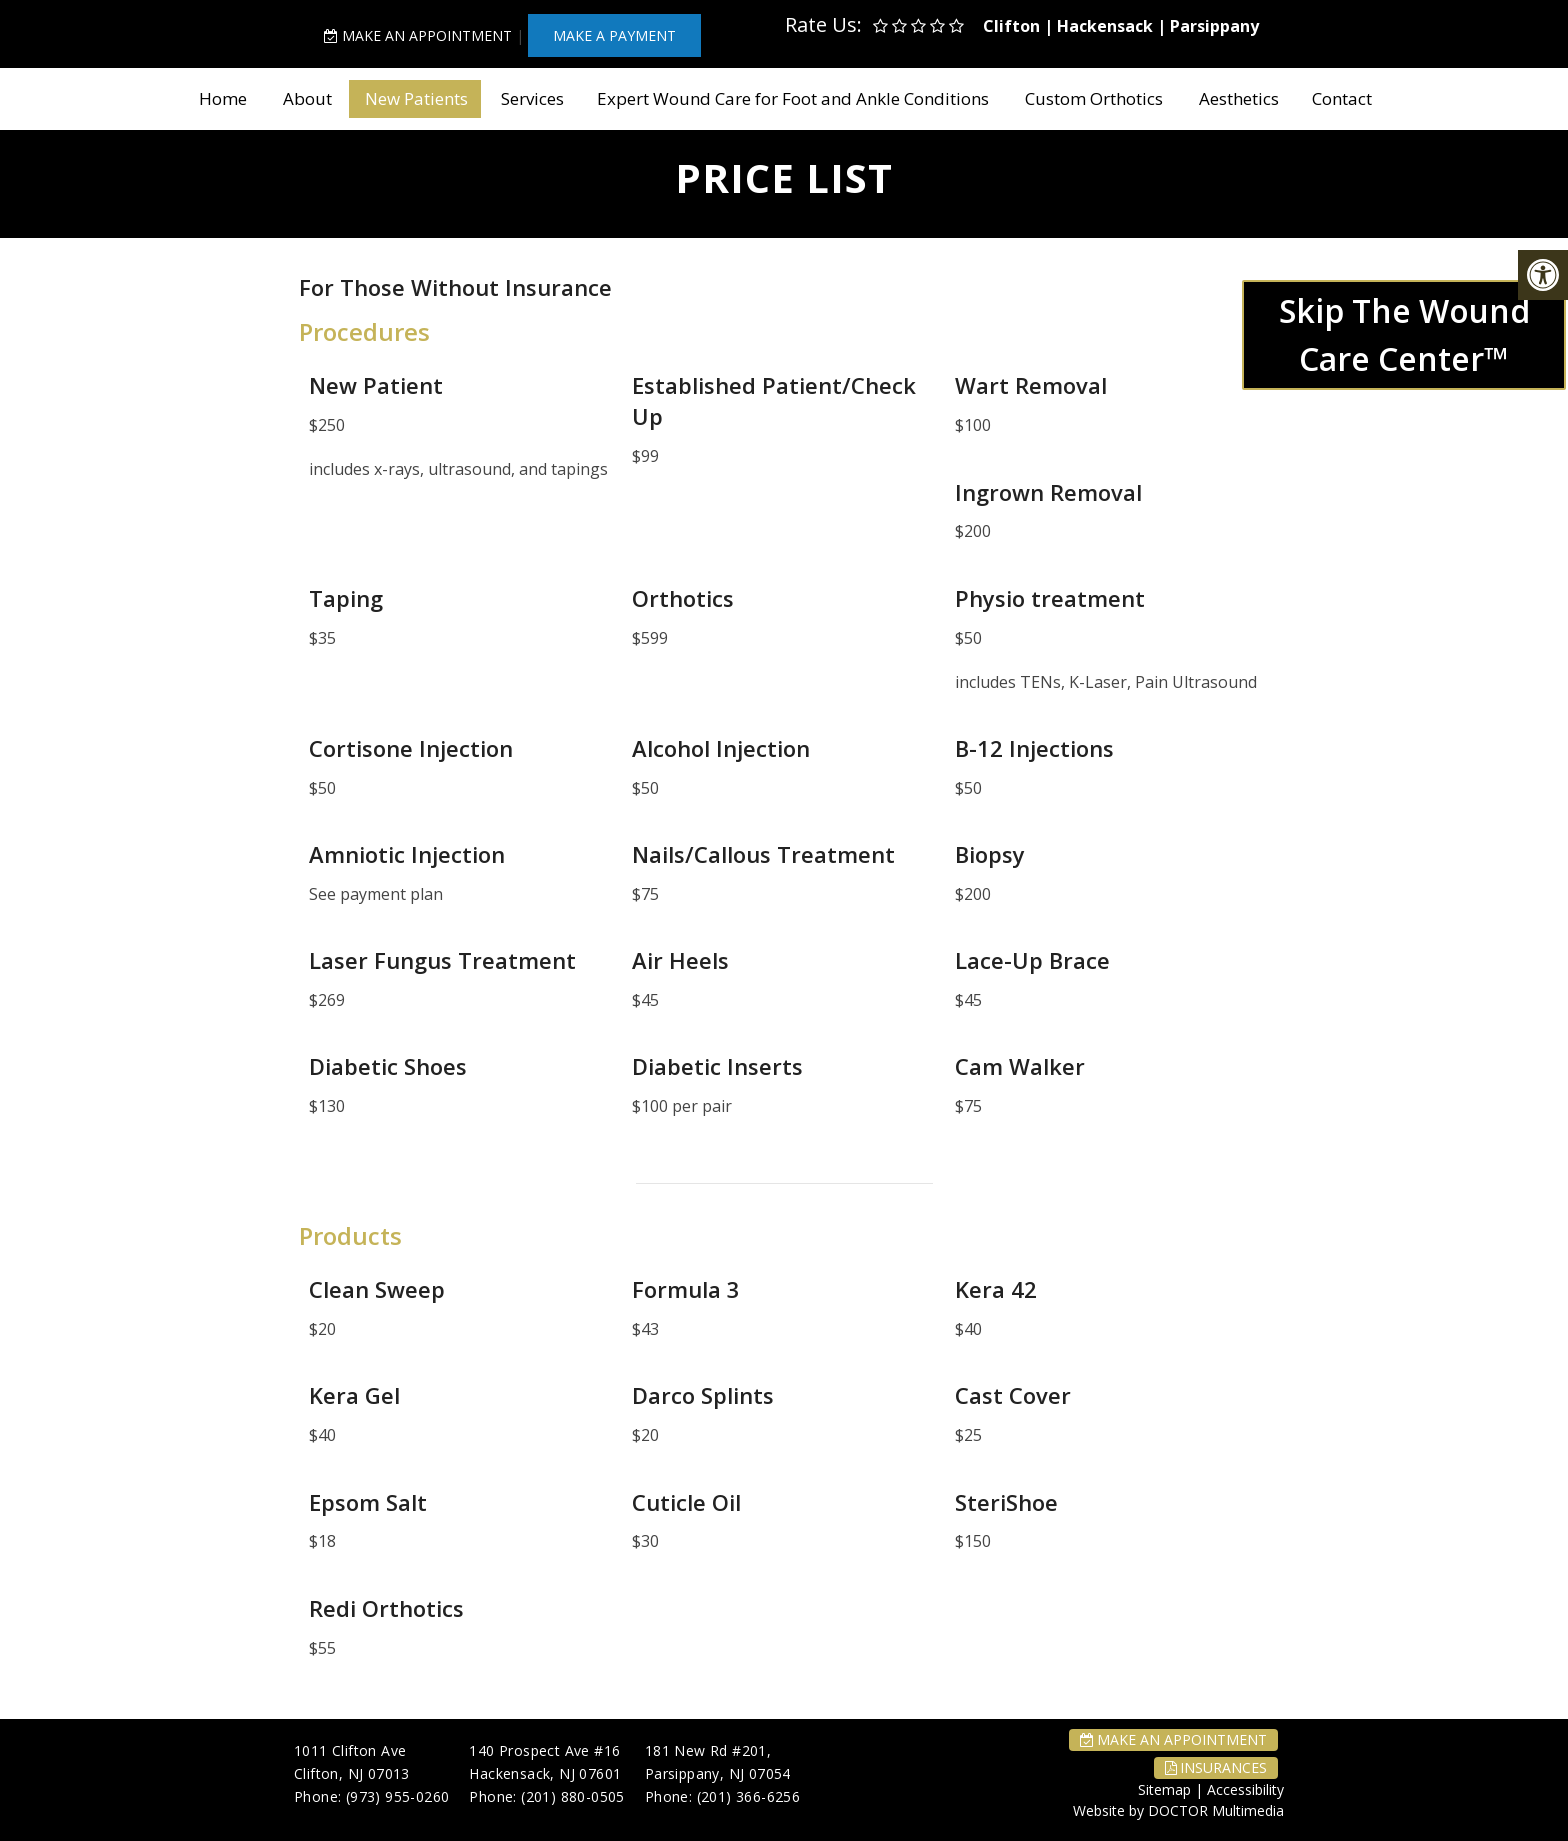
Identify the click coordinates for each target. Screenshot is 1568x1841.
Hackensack (1105, 26)
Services (532, 98)
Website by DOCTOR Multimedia (1178, 1810)
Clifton (1011, 26)
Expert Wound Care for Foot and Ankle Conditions (793, 98)
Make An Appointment (418, 35)
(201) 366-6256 (749, 1796)
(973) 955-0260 (398, 1796)
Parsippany (1214, 26)
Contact (1342, 98)
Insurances (1216, 1767)
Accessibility (1245, 1789)
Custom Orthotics (1094, 98)
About (307, 98)
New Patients (416, 98)
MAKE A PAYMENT (614, 35)
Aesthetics (1239, 98)
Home (223, 98)
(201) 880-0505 (573, 1796)
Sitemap (1164, 1789)
